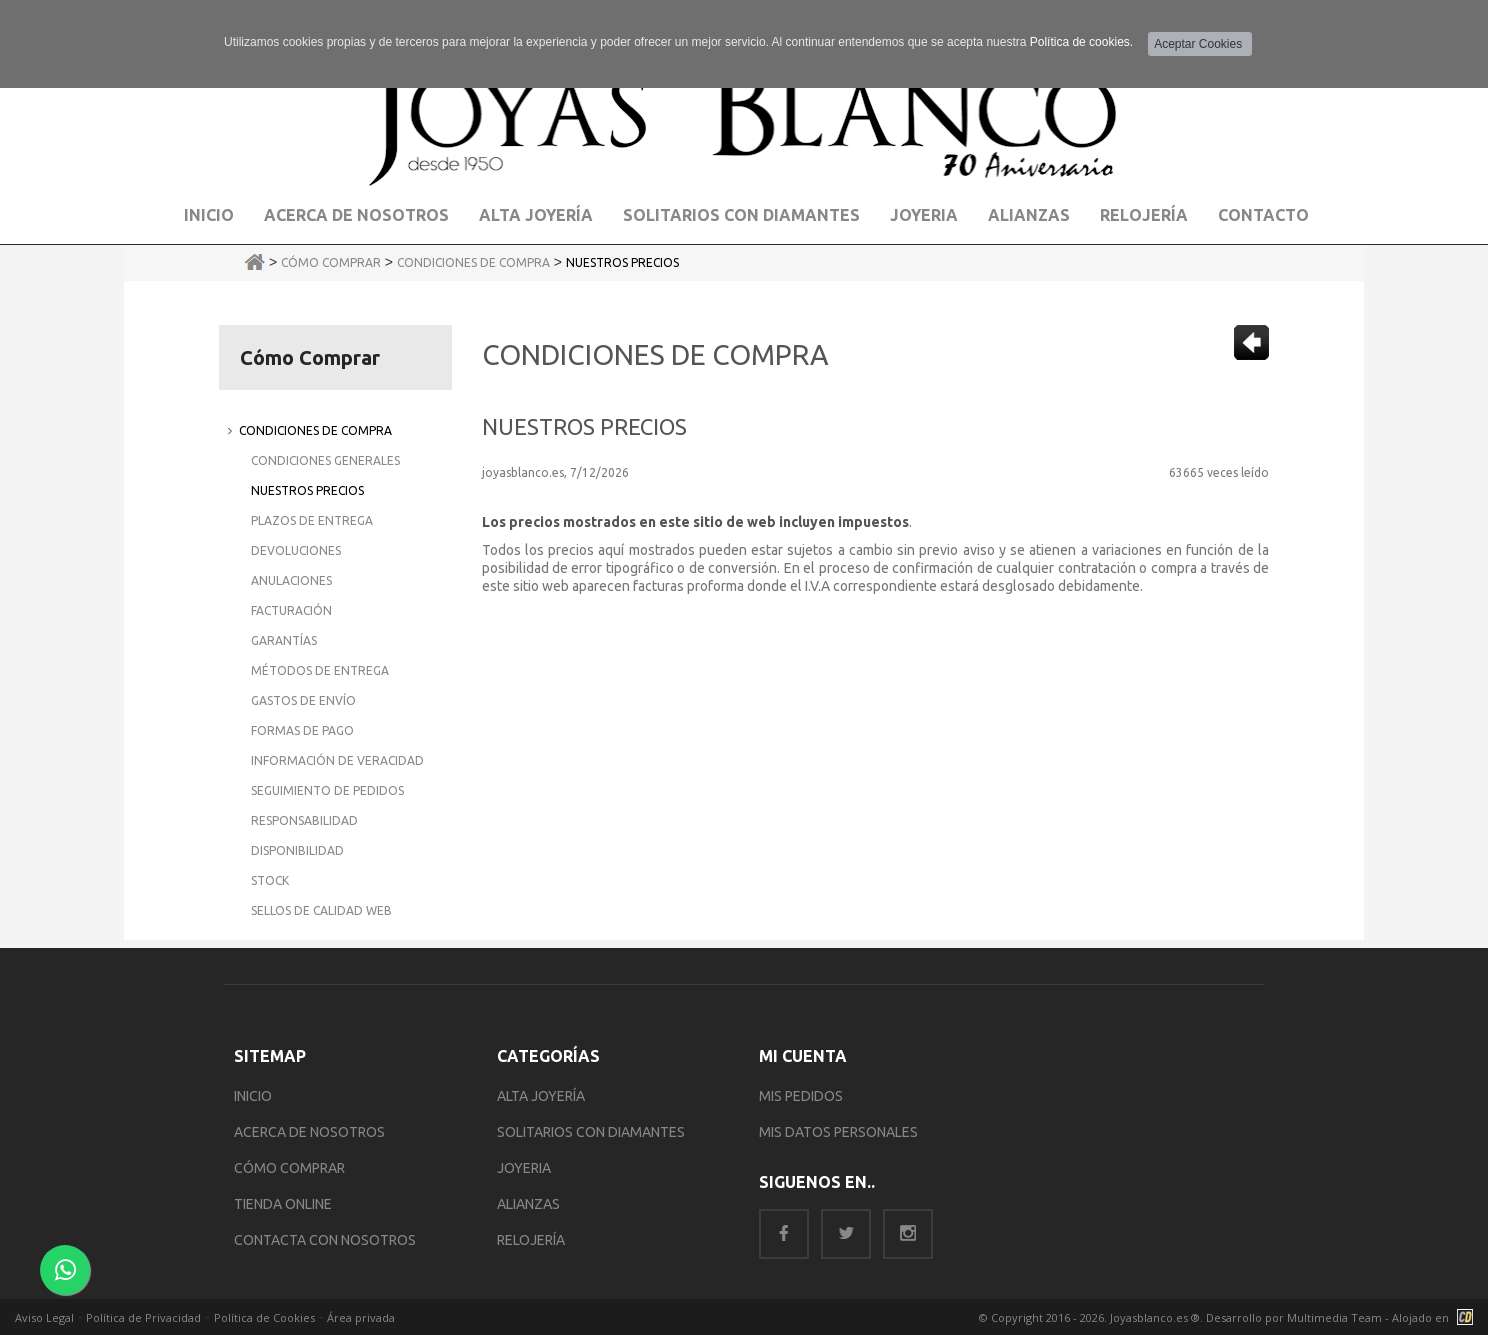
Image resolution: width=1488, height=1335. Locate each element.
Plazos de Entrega (312, 520)
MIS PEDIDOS (801, 1096)
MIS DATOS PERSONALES (838, 1132)
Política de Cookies (264, 1317)
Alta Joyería (536, 215)
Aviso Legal (44, 1317)
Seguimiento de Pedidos (327, 790)
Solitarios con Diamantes (741, 215)
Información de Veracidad (337, 760)
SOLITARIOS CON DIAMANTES (591, 1132)
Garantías (284, 640)
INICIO (253, 1096)
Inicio (209, 215)
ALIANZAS (528, 1204)
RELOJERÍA (531, 1240)
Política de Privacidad (143, 1317)
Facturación (291, 610)
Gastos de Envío (303, 700)
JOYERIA (524, 1168)
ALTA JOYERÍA (541, 1096)
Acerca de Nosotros (356, 215)
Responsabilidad (304, 820)
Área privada (361, 1317)
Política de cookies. (1081, 42)
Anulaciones (291, 580)
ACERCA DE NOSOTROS (309, 1132)
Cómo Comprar (331, 262)
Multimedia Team (1334, 1317)
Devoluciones (296, 550)
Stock (270, 880)
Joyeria (924, 215)
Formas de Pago (302, 730)
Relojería (1144, 215)
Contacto (1263, 215)
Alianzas (1029, 215)
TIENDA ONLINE (283, 1204)
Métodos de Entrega (320, 670)
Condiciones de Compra (473, 262)
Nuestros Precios (622, 262)
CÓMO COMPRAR (289, 1168)
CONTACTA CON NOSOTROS (325, 1240)
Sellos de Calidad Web (321, 910)
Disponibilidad (297, 850)
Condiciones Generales (325, 460)
